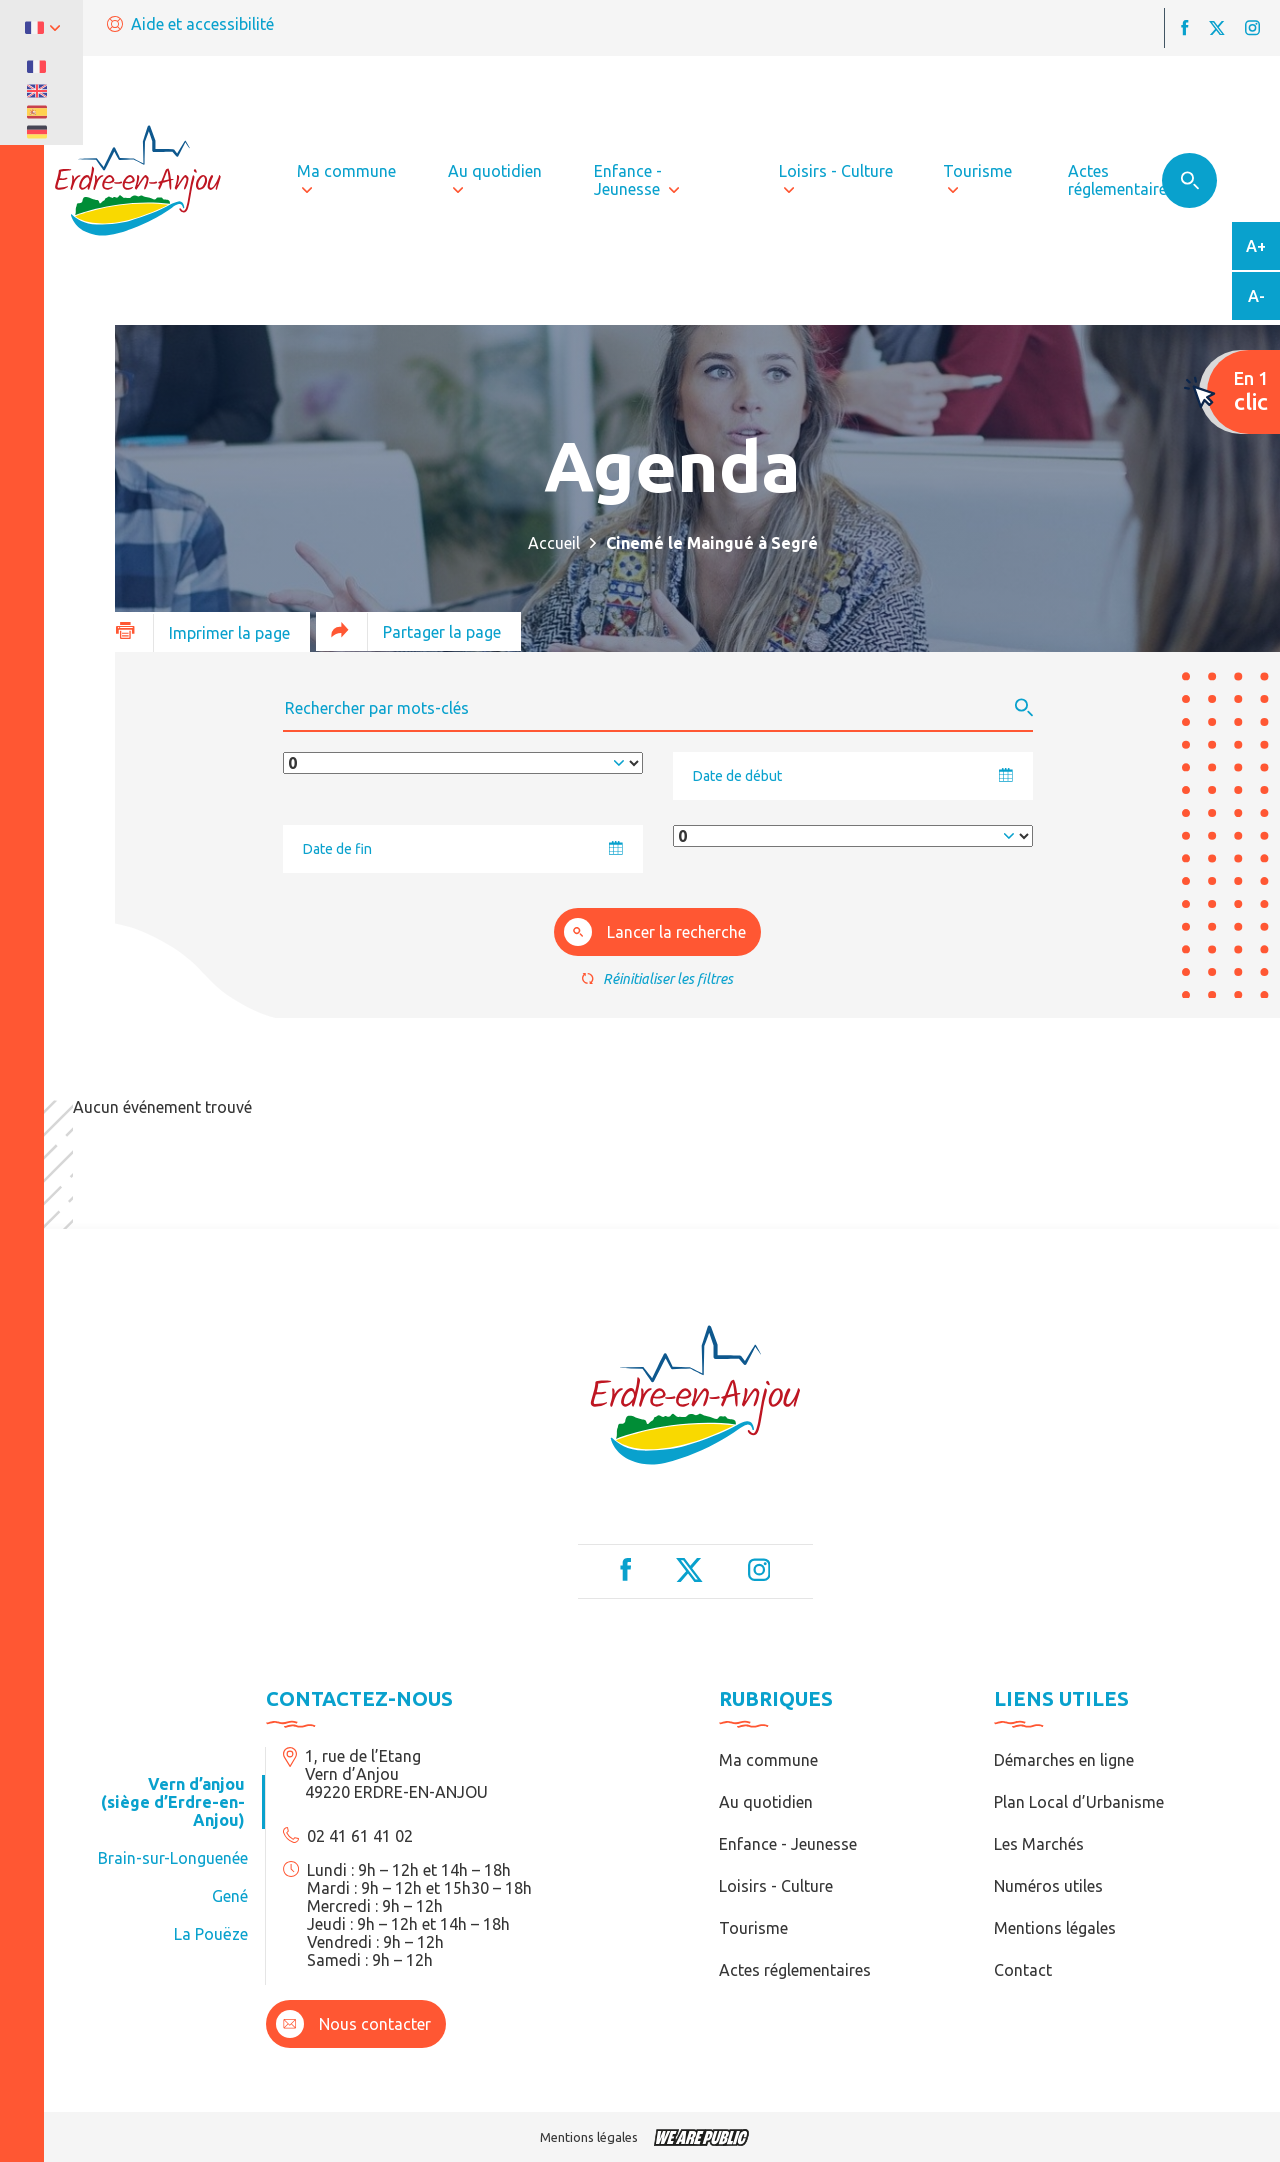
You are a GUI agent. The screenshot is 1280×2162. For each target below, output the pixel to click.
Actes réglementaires (795, 1970)
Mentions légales (1055, 1928)
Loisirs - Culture (776, 1886)
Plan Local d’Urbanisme (1079, 1802)
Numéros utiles (1048, 1886)
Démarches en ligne (1064, 1760)
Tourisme (753, 1928)
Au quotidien (766, 1802)
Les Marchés (1039, 1844)
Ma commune (768, 1760)
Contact (1023, 1970)
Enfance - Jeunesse (788, 1844)
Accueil (554, 543)
